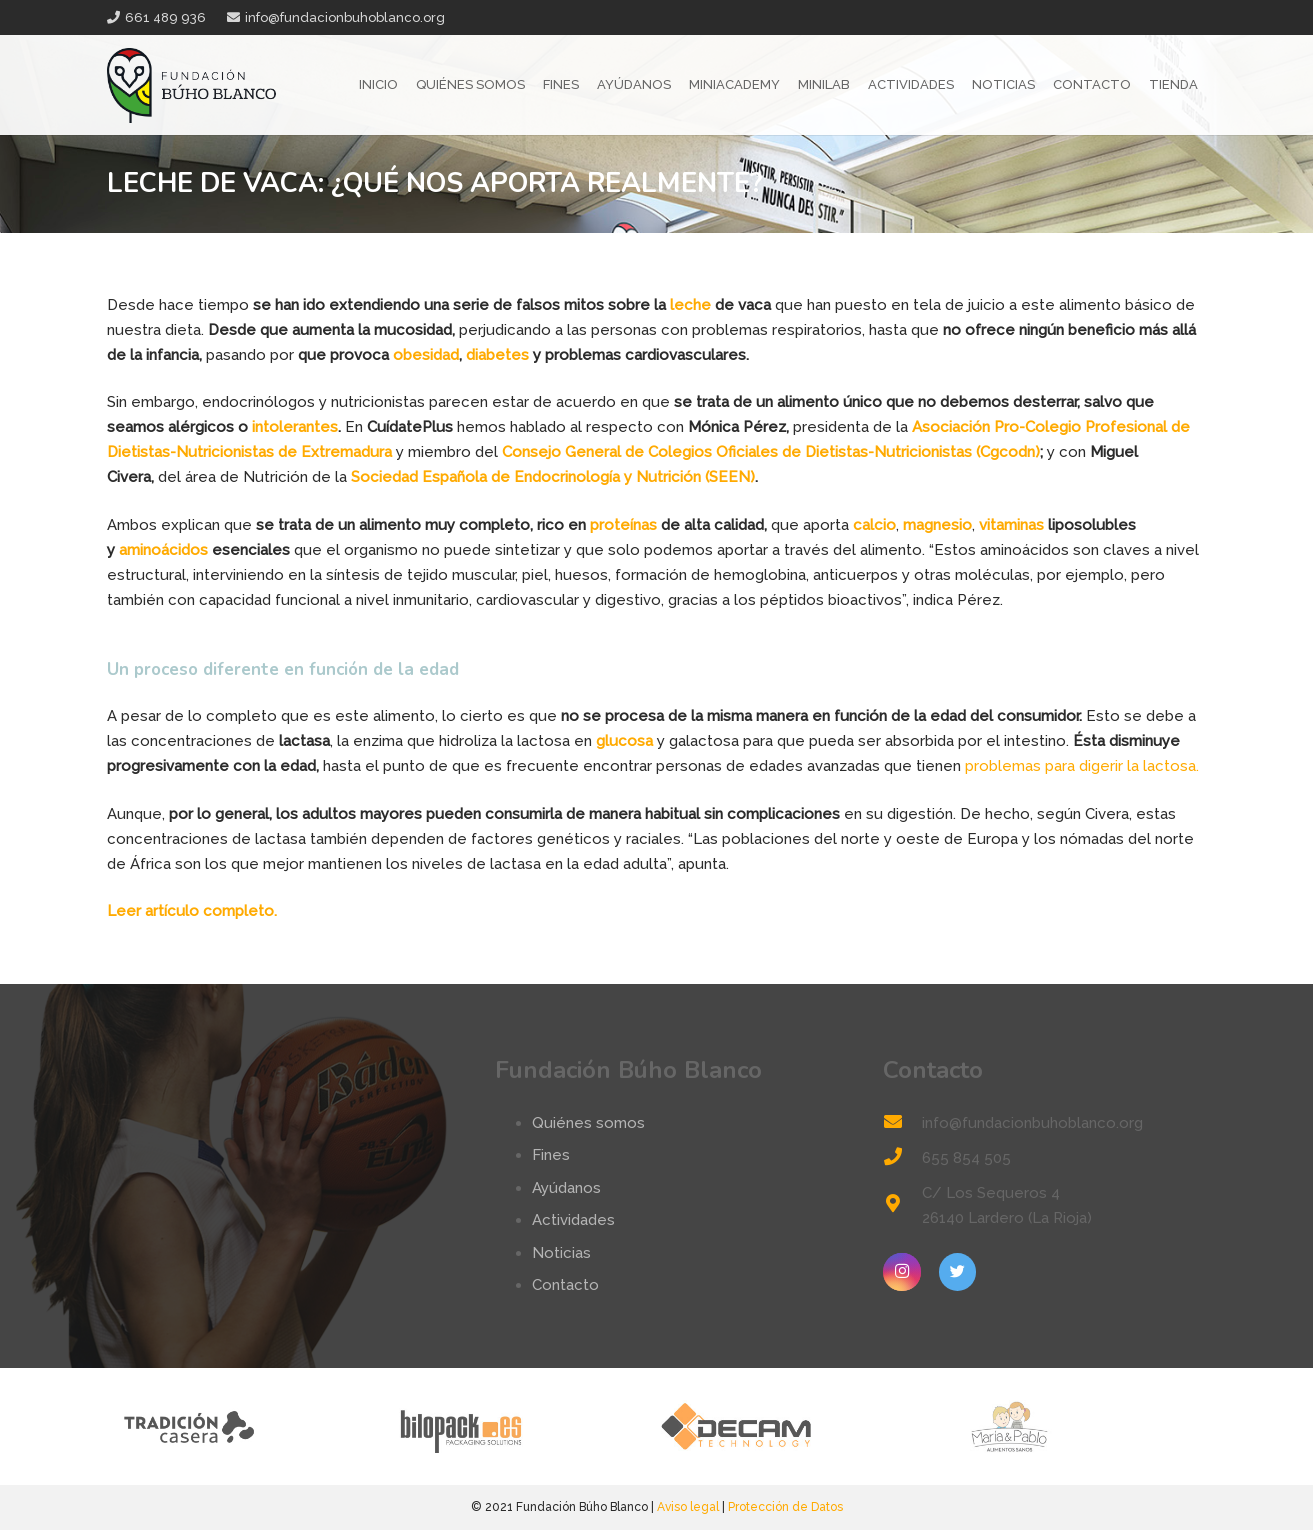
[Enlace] (192, 85)
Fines (551, 1155)
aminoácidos (163, 550)
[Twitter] (958, 1272)
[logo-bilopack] (519, 1426)
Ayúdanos (566, 1188)
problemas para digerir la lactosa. (1082, 766)
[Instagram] (902, 1272)
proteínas (623, 525)
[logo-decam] (794, 1426)
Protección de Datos (785, 1507)
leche (690, 305)
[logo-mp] (1069, 1426)
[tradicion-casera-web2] (244, 1426)
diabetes (497, 355)
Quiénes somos (588, 1123)
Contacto (565, 1285)
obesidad (426, 355)
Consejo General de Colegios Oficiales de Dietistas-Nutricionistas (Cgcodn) (771, 452)
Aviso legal (688, 1507)
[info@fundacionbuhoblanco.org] (902, 1123)
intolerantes (295, 427)
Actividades (573, 1220)
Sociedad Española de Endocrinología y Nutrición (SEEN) (553, 477)
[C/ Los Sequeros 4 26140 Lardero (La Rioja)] (902, 1205)
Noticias (561, 1253)
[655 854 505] (902, 1158)
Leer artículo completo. (192, 911)
